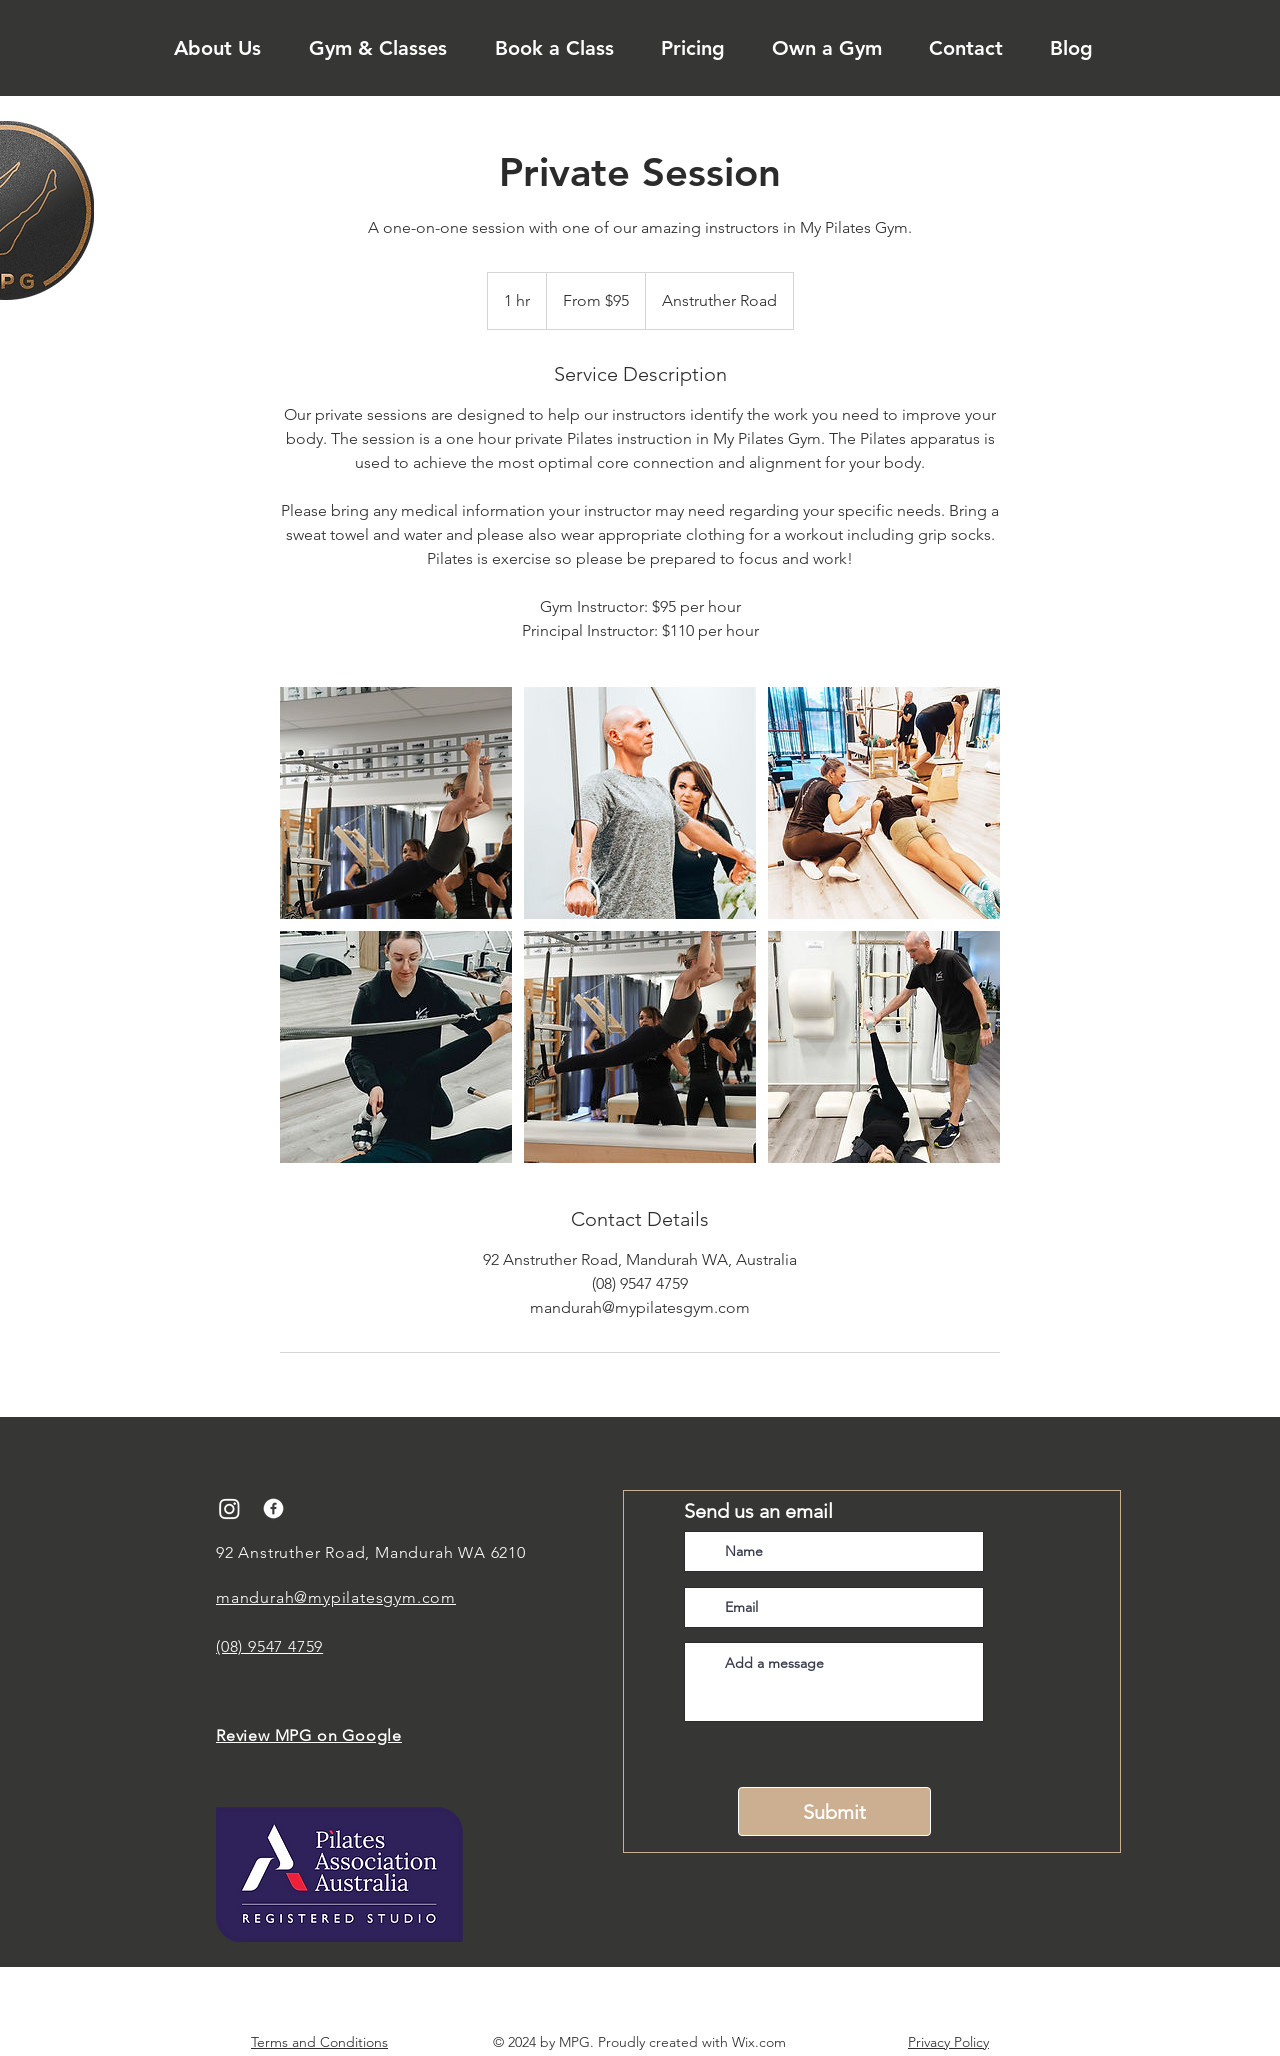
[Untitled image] (396, 803)
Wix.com (759, 2042)
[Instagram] (229, 1508)
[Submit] (834, 1811)
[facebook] (273, 1508)
